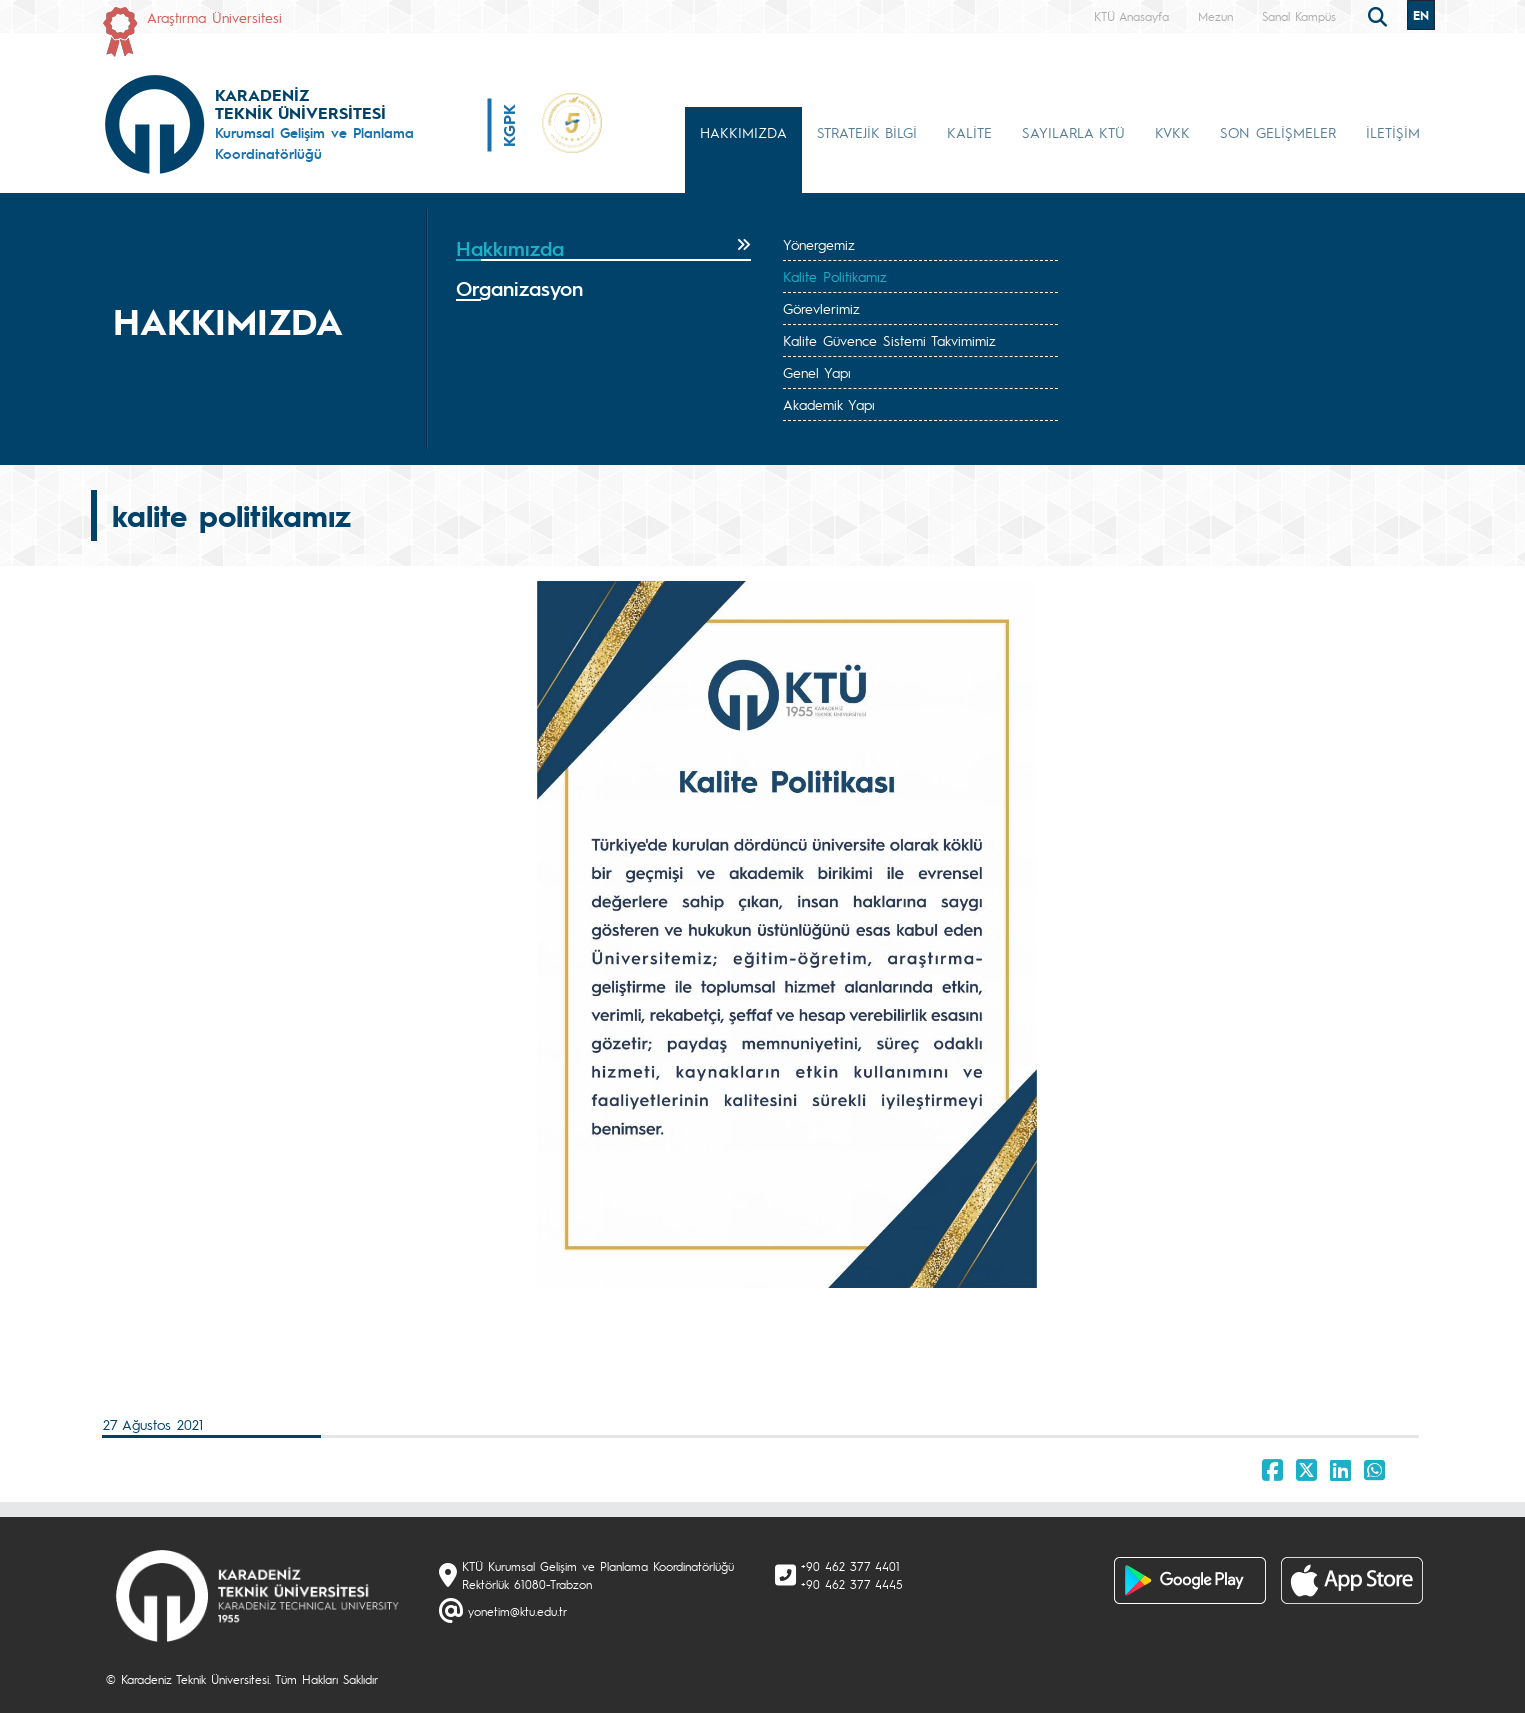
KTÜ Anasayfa (1131, 16)
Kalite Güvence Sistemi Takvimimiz (889, 340)
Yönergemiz (819, 244)
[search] (1380, 15)
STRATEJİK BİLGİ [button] (867, 132)
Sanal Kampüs (1299, 16)
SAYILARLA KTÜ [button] (1073, 132)
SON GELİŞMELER (1278, 132)
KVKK (1172, 132)
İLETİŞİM (1393, 132)
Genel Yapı (817, 372)
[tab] (604, 249)
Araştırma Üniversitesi (214, 17)
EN (1421, 15)
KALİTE (969, 132)
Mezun (1215, 16)
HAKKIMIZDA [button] (743, 132)
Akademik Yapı (829, 404)
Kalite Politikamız (835, 276)
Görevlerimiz (821, 308)
